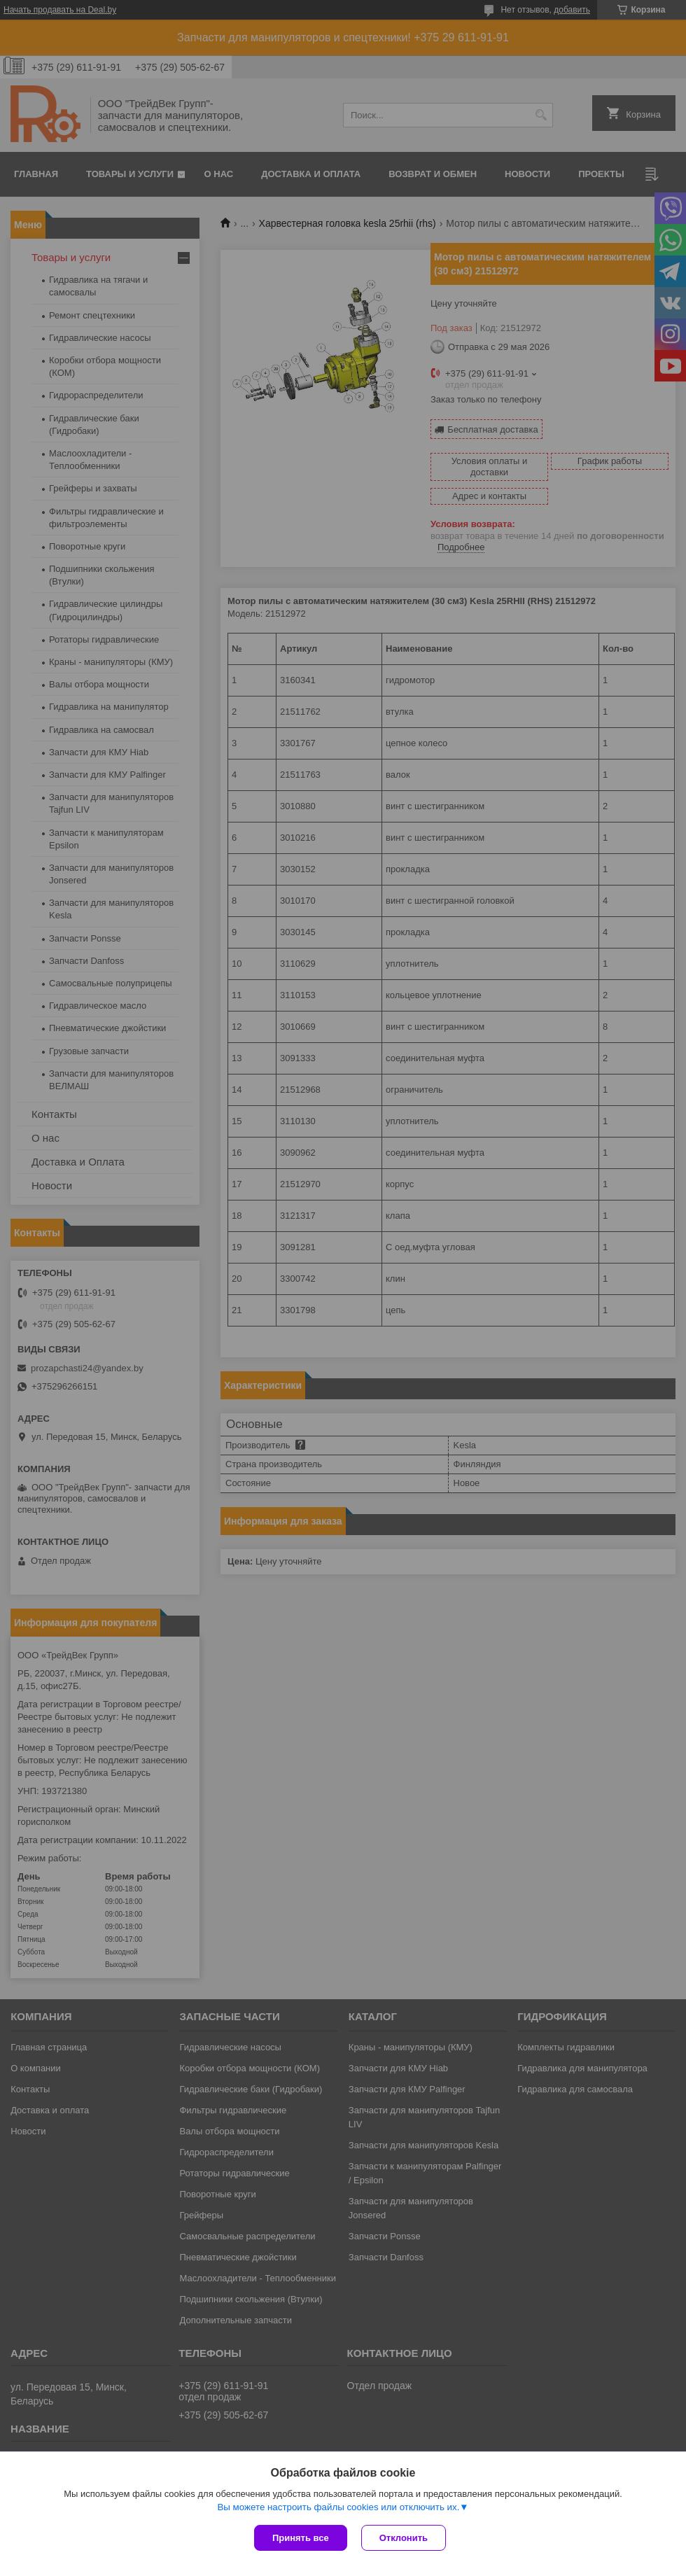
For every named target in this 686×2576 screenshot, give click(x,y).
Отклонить (403, 2538)
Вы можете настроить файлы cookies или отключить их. (338, 2507)
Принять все (300, 2538)
